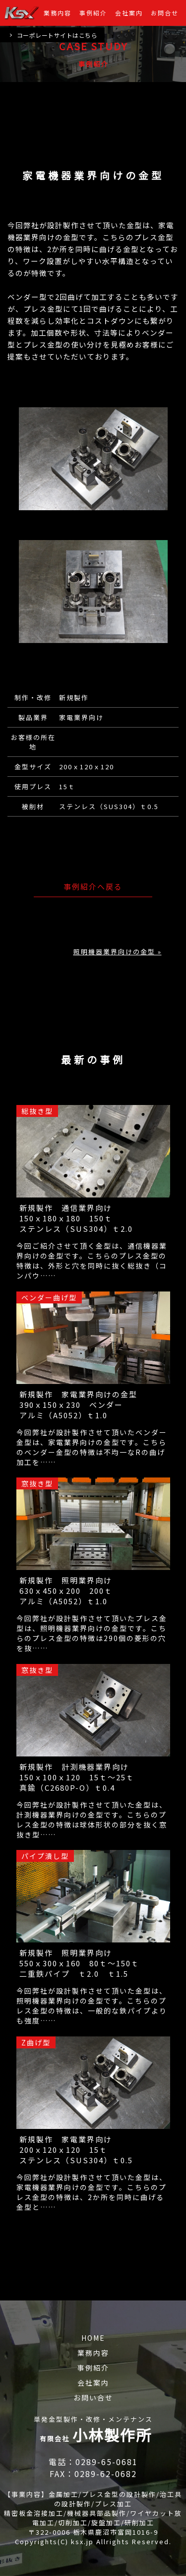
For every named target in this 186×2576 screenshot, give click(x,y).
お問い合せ (93, 2397)
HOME (93, 2338)
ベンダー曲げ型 (49, 1297)
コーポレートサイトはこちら (53, 35)
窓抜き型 (37, 1483)
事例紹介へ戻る (93, 886)
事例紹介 (93, 12)
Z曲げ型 (36, 2042)
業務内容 (57, 12)
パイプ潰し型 (45, 1856)
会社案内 (129, 12)
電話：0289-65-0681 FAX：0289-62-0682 (95, 2468)
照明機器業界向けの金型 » (117, 951)
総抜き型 (37, 1111)
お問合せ (165, 12)
